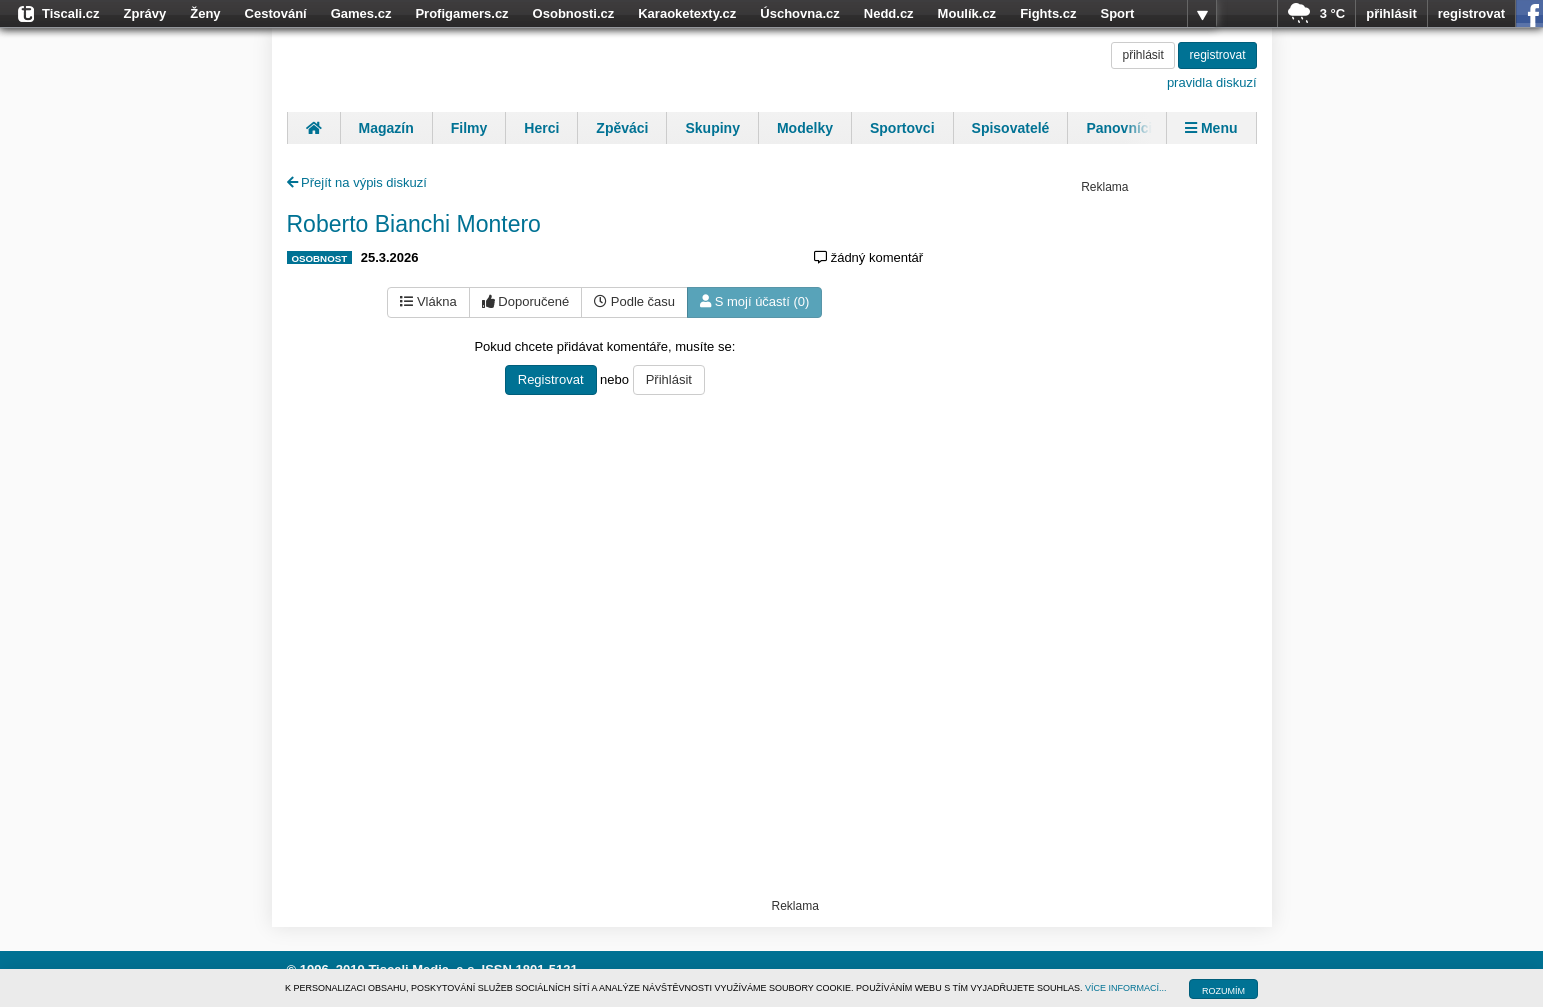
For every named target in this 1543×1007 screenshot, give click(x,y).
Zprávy (145, 13)
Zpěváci (622, 128)
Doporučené (525, 301)
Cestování (276, 13)
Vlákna (428, 301)
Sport (1117, 13)
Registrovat (551, 379)
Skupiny (712, 128)
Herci (541, 128)
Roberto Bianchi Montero (414, 224)
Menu (1211, 128)
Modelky (805, 128)
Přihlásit (669, 379)
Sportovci (902, 128)
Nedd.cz (889, 13)
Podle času (634, 301)
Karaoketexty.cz (687, 13)
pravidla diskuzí (1212, 82)
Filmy (469, 128)
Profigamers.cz (461, 13)
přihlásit (1391, 13)
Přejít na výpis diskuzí (357, 182)
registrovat (1471, 13)
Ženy (205, 13)
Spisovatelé (1011, 128)
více (1202, 14)
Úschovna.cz (799, 13)
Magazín (386, 128)
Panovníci (1119, 128)
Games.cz (361, 13)
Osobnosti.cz (574, 13)
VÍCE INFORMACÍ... (1126, 988)
